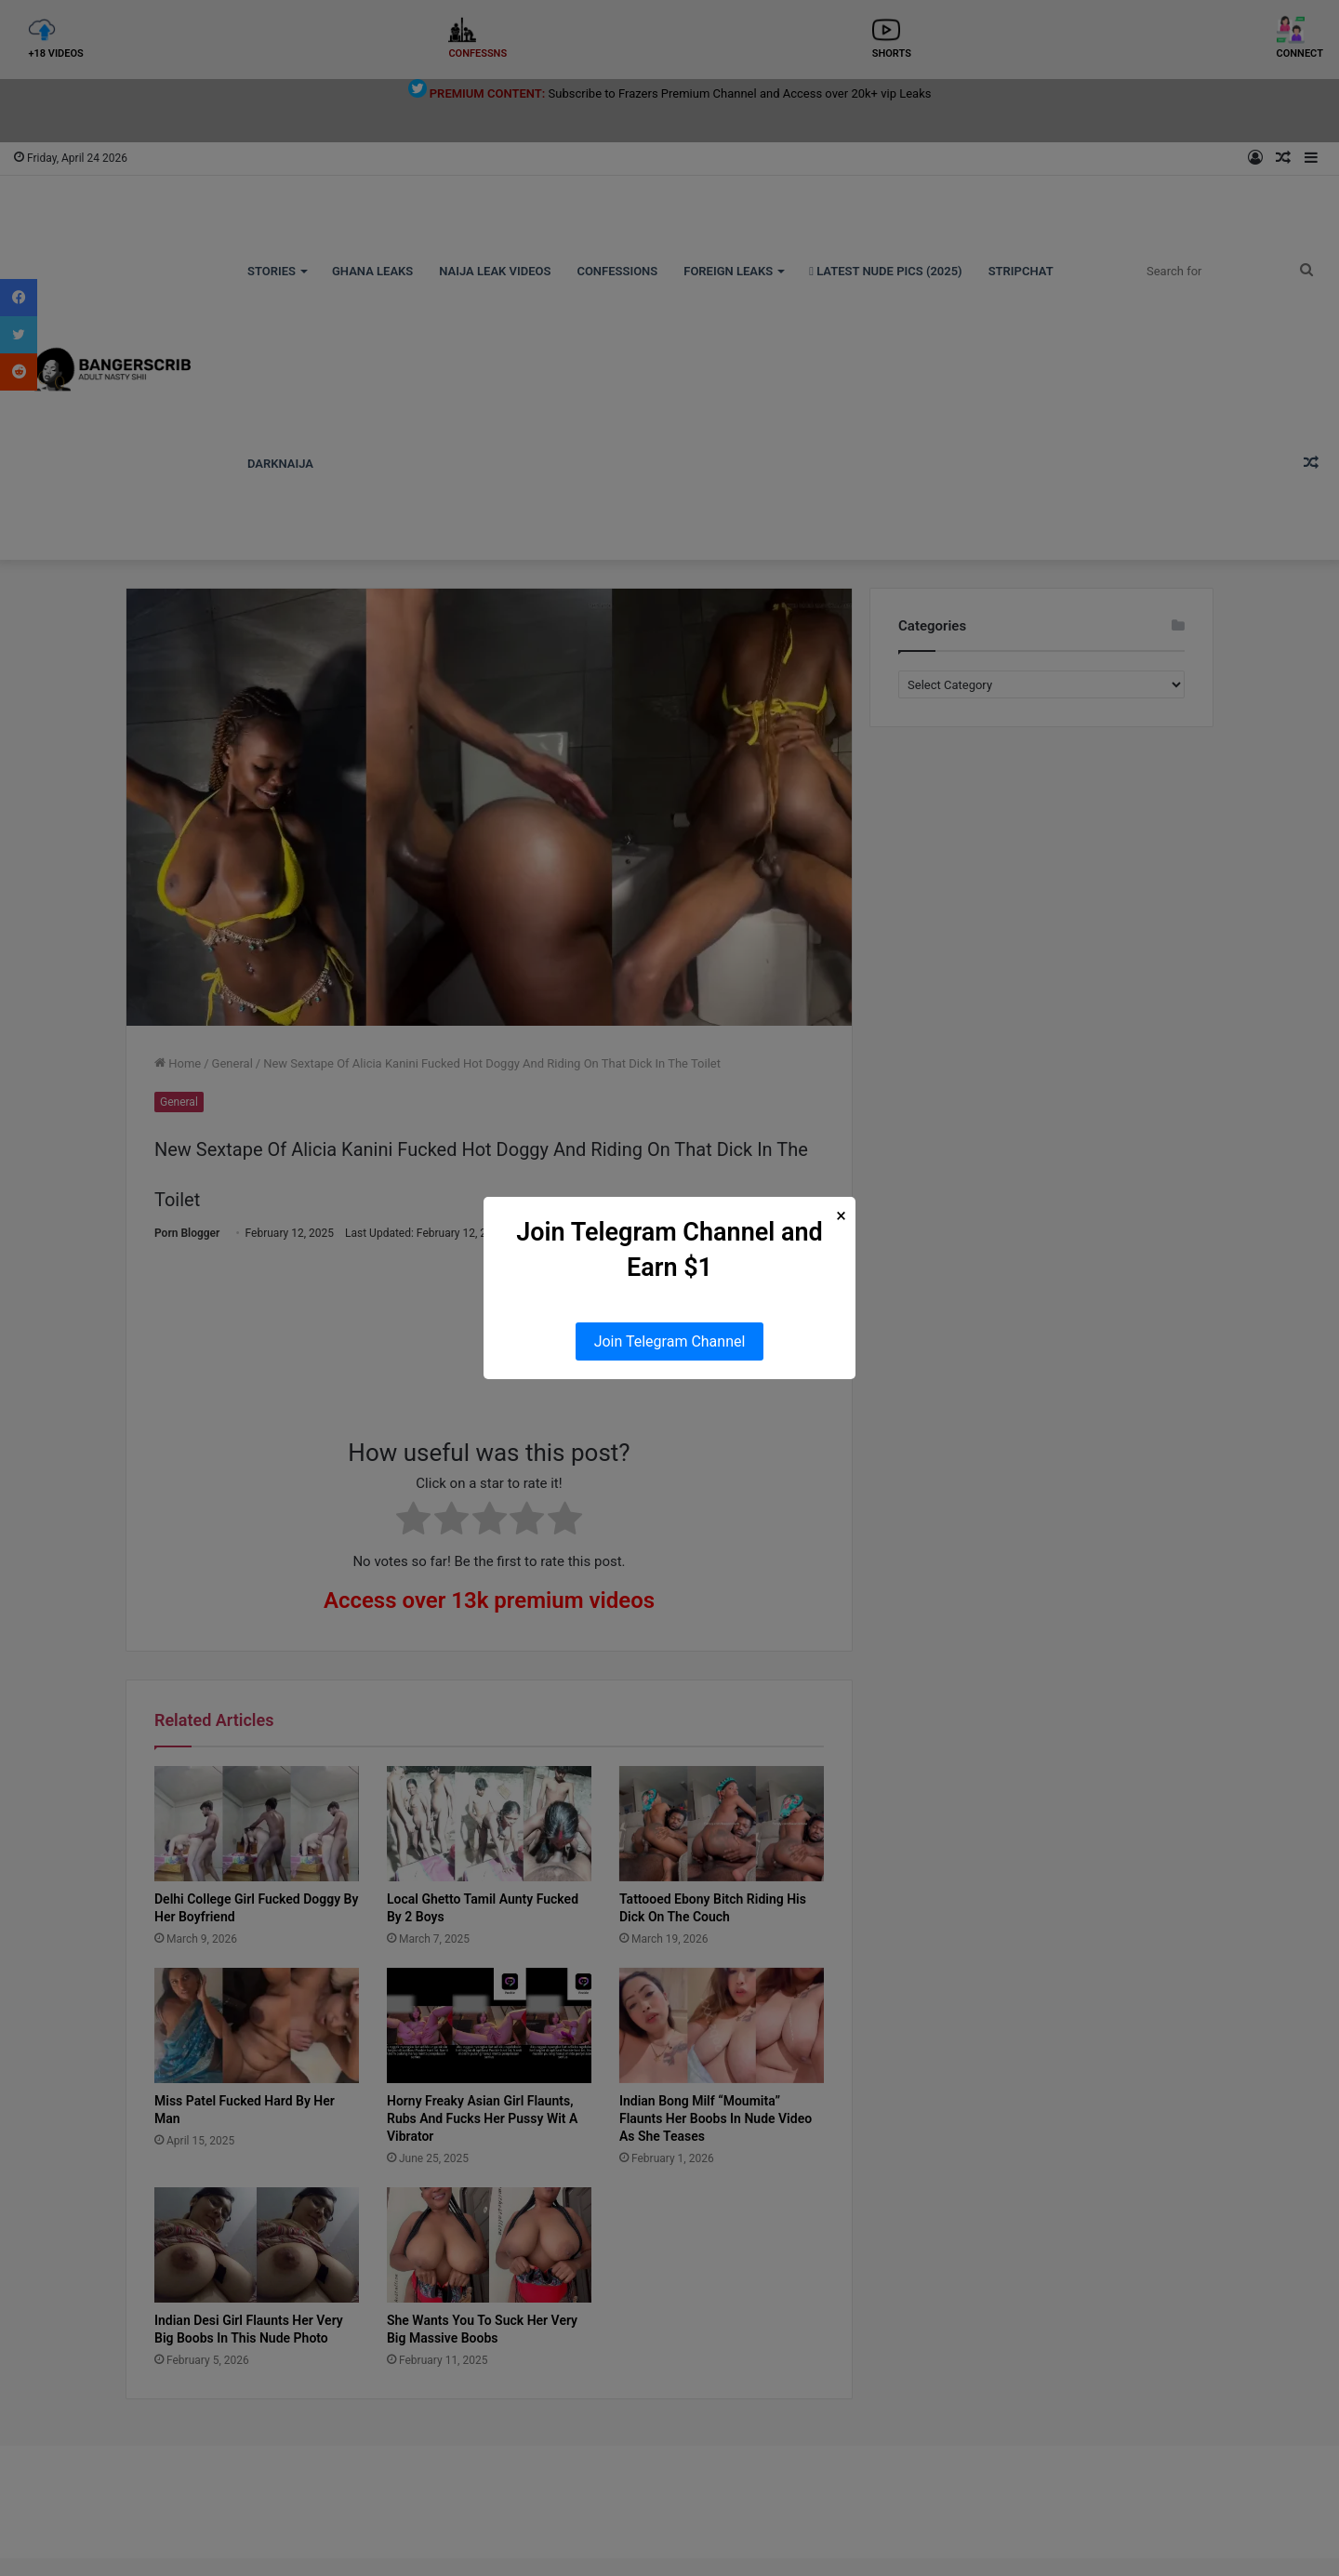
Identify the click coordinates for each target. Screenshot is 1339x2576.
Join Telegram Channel (670, 1341)
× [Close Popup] (841, 1216)
